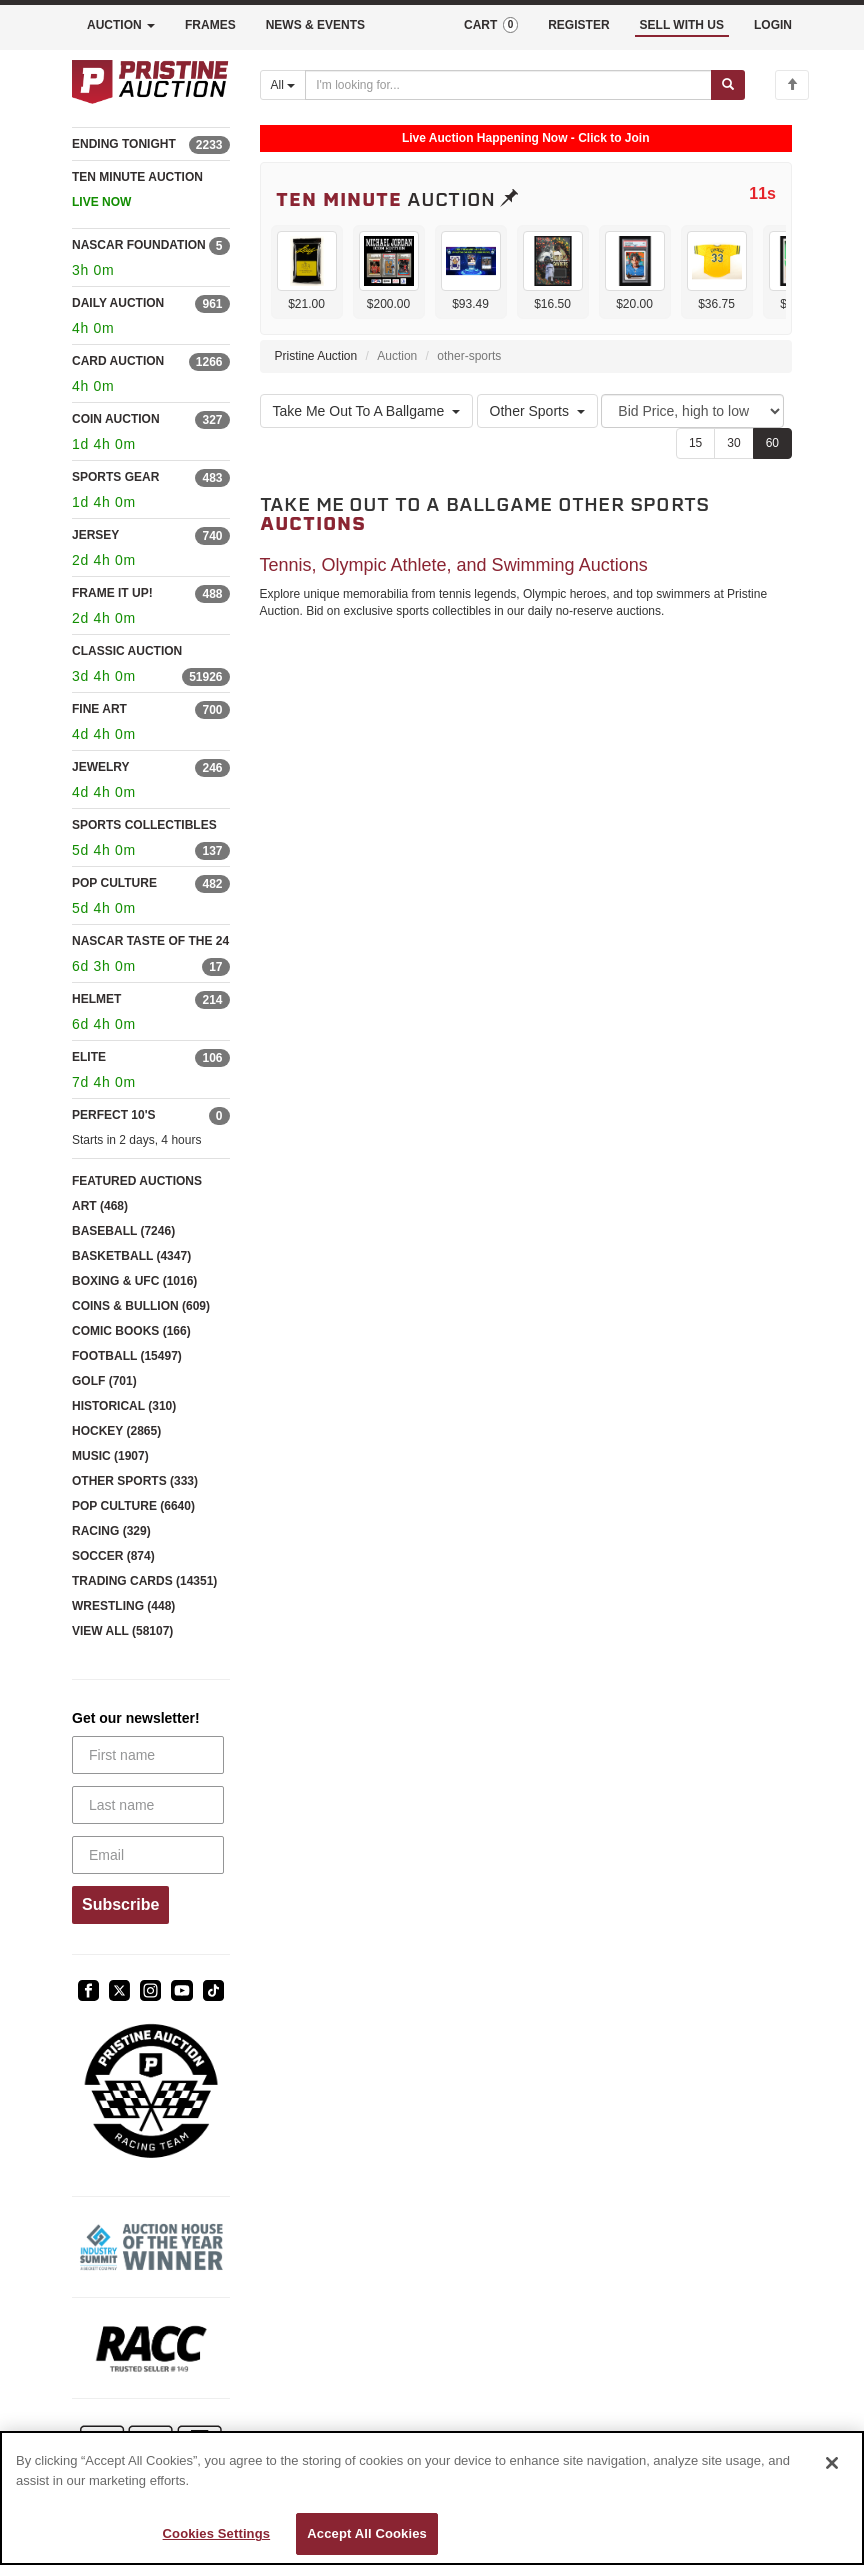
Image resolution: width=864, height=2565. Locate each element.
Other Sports (537, 411)
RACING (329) (111, 1531)
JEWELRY (101, 767)
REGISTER (578, 25)
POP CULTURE (114, 883)
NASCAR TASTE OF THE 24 (150, 941)
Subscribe (120, 1904)
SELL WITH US (682, 25)
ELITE (89, 1057)
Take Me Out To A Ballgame (367, 411)
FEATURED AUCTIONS (137, 1181)
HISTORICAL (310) (124, 1406)
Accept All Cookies (367, 2533)
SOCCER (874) (113, 1556)
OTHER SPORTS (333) (135, 1481)
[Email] (148, 1855)
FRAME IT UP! (112, 593)
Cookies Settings (217, 2533)
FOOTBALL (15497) (127, 1356)
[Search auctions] (508, 85)
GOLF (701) (104, 1381)
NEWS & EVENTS (315, 25)
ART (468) (100, 1206)
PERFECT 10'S (114, 1115)
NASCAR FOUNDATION (139, 245)
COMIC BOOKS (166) (131, 1331)
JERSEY (95, 535)
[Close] (832, 2463)
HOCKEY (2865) (116, 1431)
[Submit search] (728, 85)
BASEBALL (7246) (123, 1231)
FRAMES (210, 25)
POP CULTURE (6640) (133, 1506)
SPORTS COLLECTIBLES (144, 825)
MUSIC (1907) (110, 1456)
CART (491, 25)
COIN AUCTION (116, 419)
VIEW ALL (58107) (122, 1631)
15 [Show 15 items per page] (695, 443)
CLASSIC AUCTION (127, 651)
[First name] (148, 1755)
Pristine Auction (316, 356)
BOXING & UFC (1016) (134, 1281)
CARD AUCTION (118, 361)
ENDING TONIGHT (124, 144)
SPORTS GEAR (115, 477)
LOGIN (773, 25)
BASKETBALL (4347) (131, 1256)
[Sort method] (692, 411)
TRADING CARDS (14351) (144, 1581)
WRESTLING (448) (123, 1606)
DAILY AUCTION (118, 303)
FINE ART (99, 709)
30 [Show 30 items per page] (733, 443)
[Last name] (148, 1805)
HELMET (96, 999)
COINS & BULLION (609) (141, 1306)
